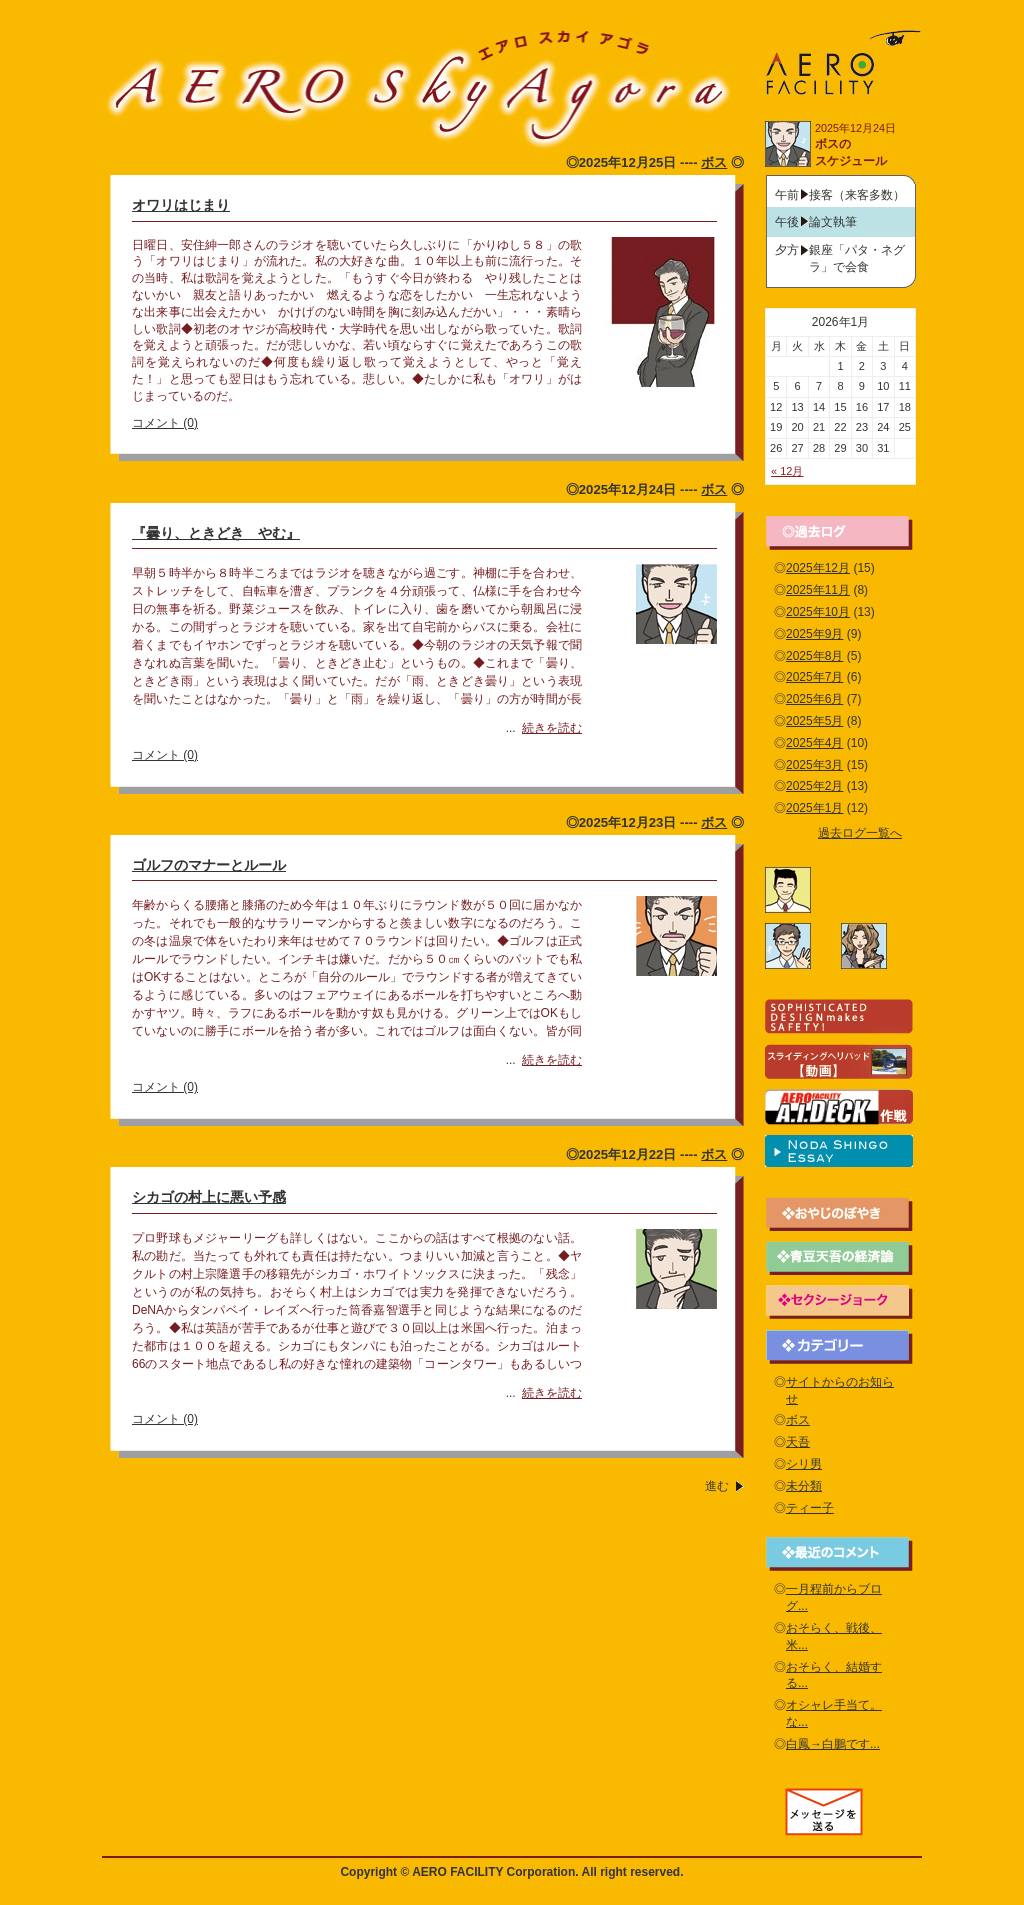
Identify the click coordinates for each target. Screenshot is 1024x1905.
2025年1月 (814, 808)
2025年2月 (814, 786)
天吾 (798, 1442)
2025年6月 (814, 699)
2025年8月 (814, 656)
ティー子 (810, 1508)
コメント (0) (165, 423)
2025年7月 (814, 677)
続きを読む (552, 728)
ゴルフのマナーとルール (209, 865)
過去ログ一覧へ (860, 833)
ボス (714, 162)
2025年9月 (814, 634)
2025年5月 (814, 721)
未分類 (804, 1486)
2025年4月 (814, 743)
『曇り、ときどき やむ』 (216, 533)
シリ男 (804, 1464)
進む (717, 1486)
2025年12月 (818, 568)
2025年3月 (814, 765)
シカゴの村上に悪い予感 (209, 1197)
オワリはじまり (181, 205)
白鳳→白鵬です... (833, 1744)
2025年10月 (818, 612)
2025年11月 (818, 590)
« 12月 (787, 471)
